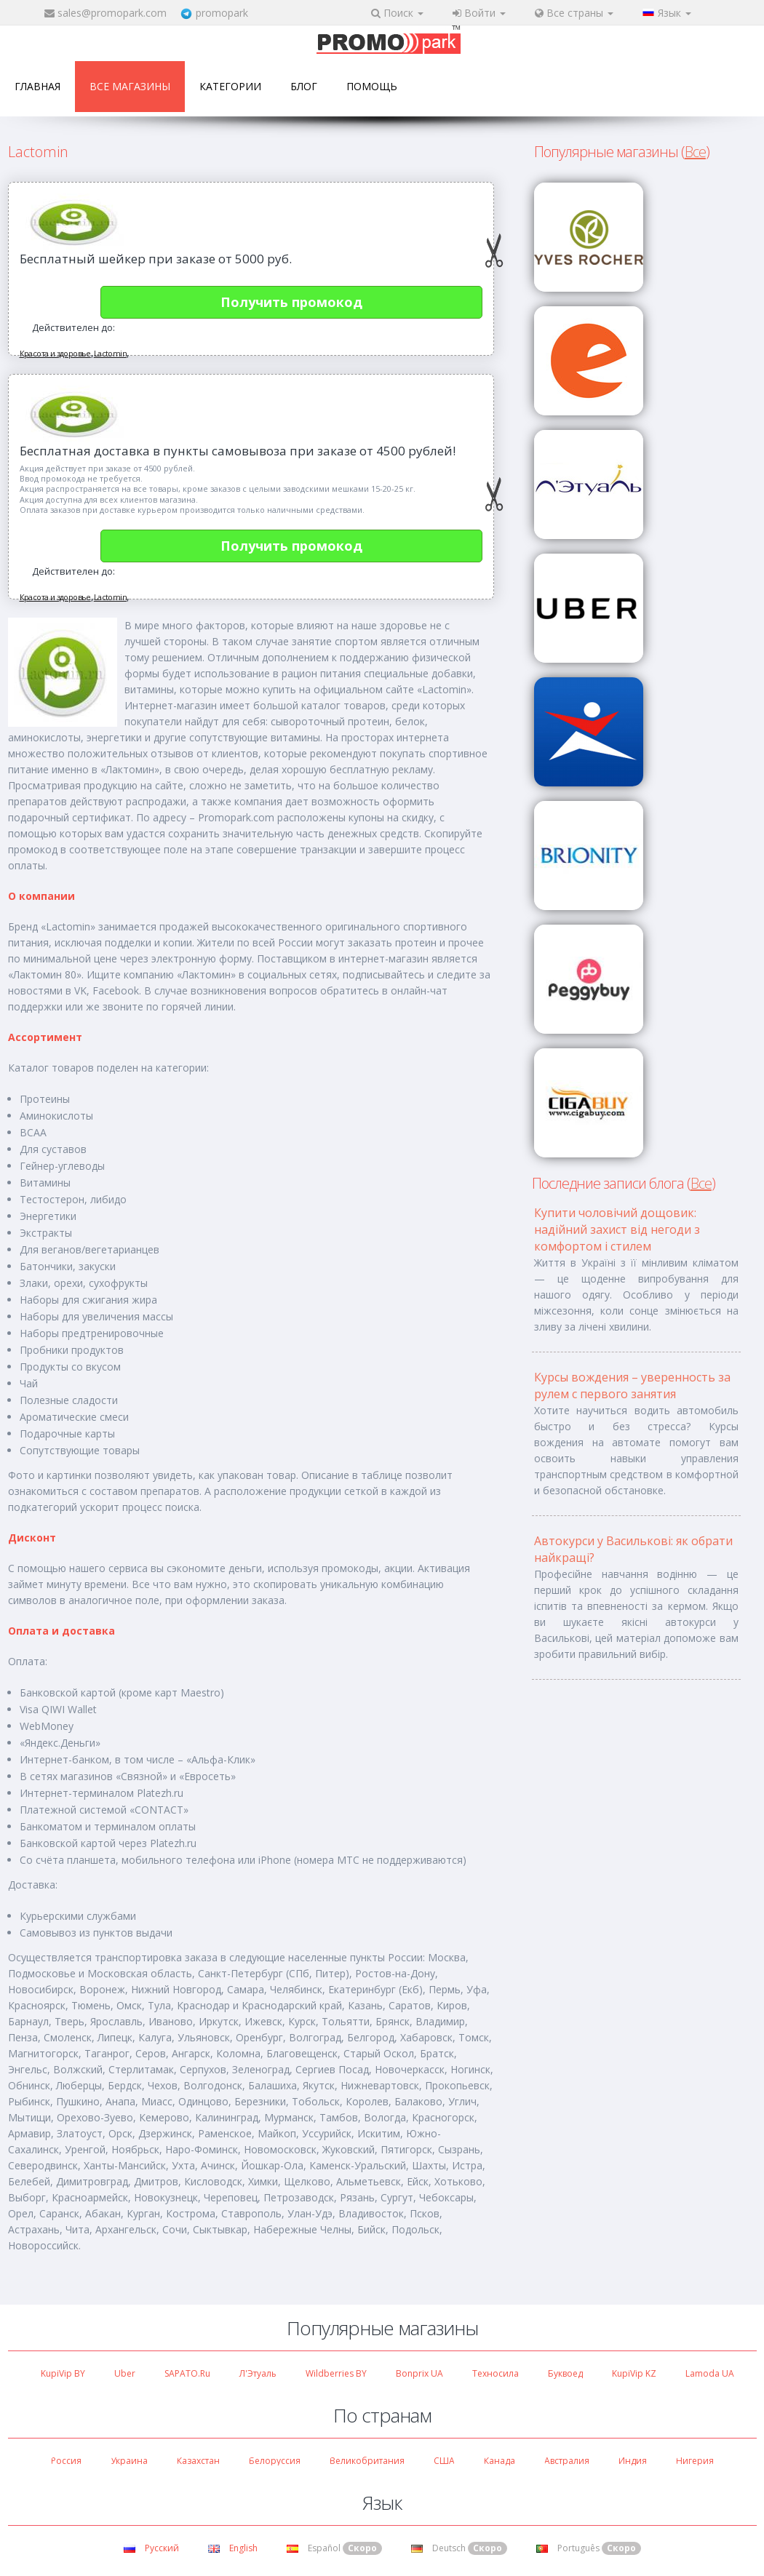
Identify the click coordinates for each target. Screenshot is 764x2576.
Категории (230, 86)
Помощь (371, 86)
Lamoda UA (709, 2373)
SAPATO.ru (187, 2373)
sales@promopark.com (112, 13)
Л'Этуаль (257, 2373)
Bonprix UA (419, 2373)
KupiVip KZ (634, 2373)
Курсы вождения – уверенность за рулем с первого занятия (632, 1385)
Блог (303, 86)
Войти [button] (479, 13)
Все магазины (129, 86)
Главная (37, 86)
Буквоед (565, 2373)
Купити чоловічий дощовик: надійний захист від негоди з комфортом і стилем (617, 1229)
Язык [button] (666, 13)
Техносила (495, 2373)
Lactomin (110, 353)
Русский (151, 2548)
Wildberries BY (336, 2373)
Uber (124, 2373)
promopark (222, 13)
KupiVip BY (63, 2373)
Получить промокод (291, 302)
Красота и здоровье (55, 353)
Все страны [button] (574, 13)
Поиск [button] (397, 13)
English (233, 2548)
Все (695, 152)
